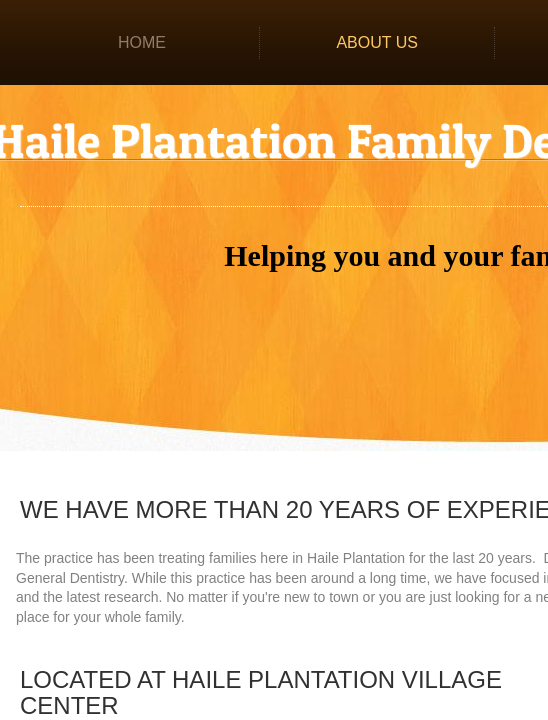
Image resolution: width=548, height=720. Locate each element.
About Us (377, 42)
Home (142, 42)
